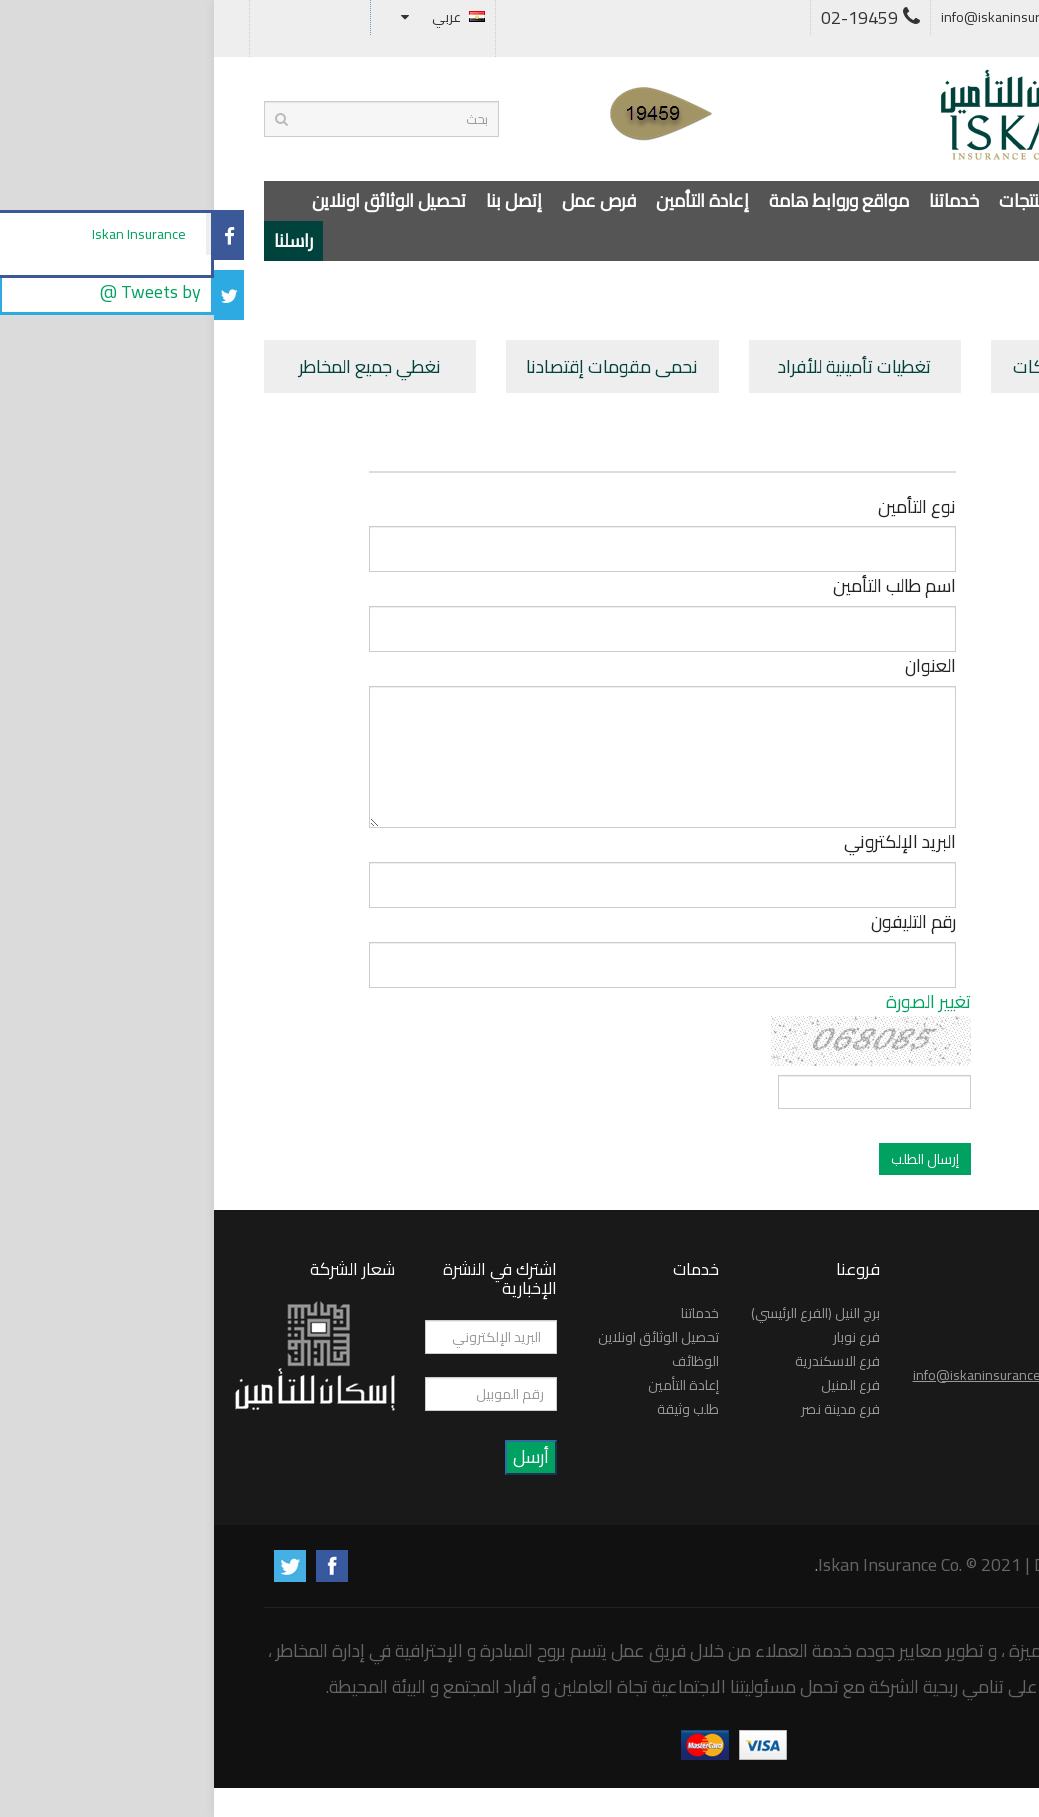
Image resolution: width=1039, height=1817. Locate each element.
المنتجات (815, 200)
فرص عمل (385, 200)
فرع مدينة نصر (626, 1409)
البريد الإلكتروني (686, 842)
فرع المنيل (636, 1385)
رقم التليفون (699, 922)
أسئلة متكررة (957, 17)
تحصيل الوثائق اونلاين (175, 200)
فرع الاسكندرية (623, 1361)
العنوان (716, 666)
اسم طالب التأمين (680, 586)
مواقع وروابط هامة (625, 200)
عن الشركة (903, 200)
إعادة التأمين (488, 200)
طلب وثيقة (474, 1409)
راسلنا (79, 240)
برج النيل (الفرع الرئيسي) (601, 1313)
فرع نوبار (642, 1337)
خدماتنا (740, 200)
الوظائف (481, 1361)
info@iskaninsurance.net (813, 17)
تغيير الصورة (714, 1001)
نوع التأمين (703, 507)
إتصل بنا (300, 200)
